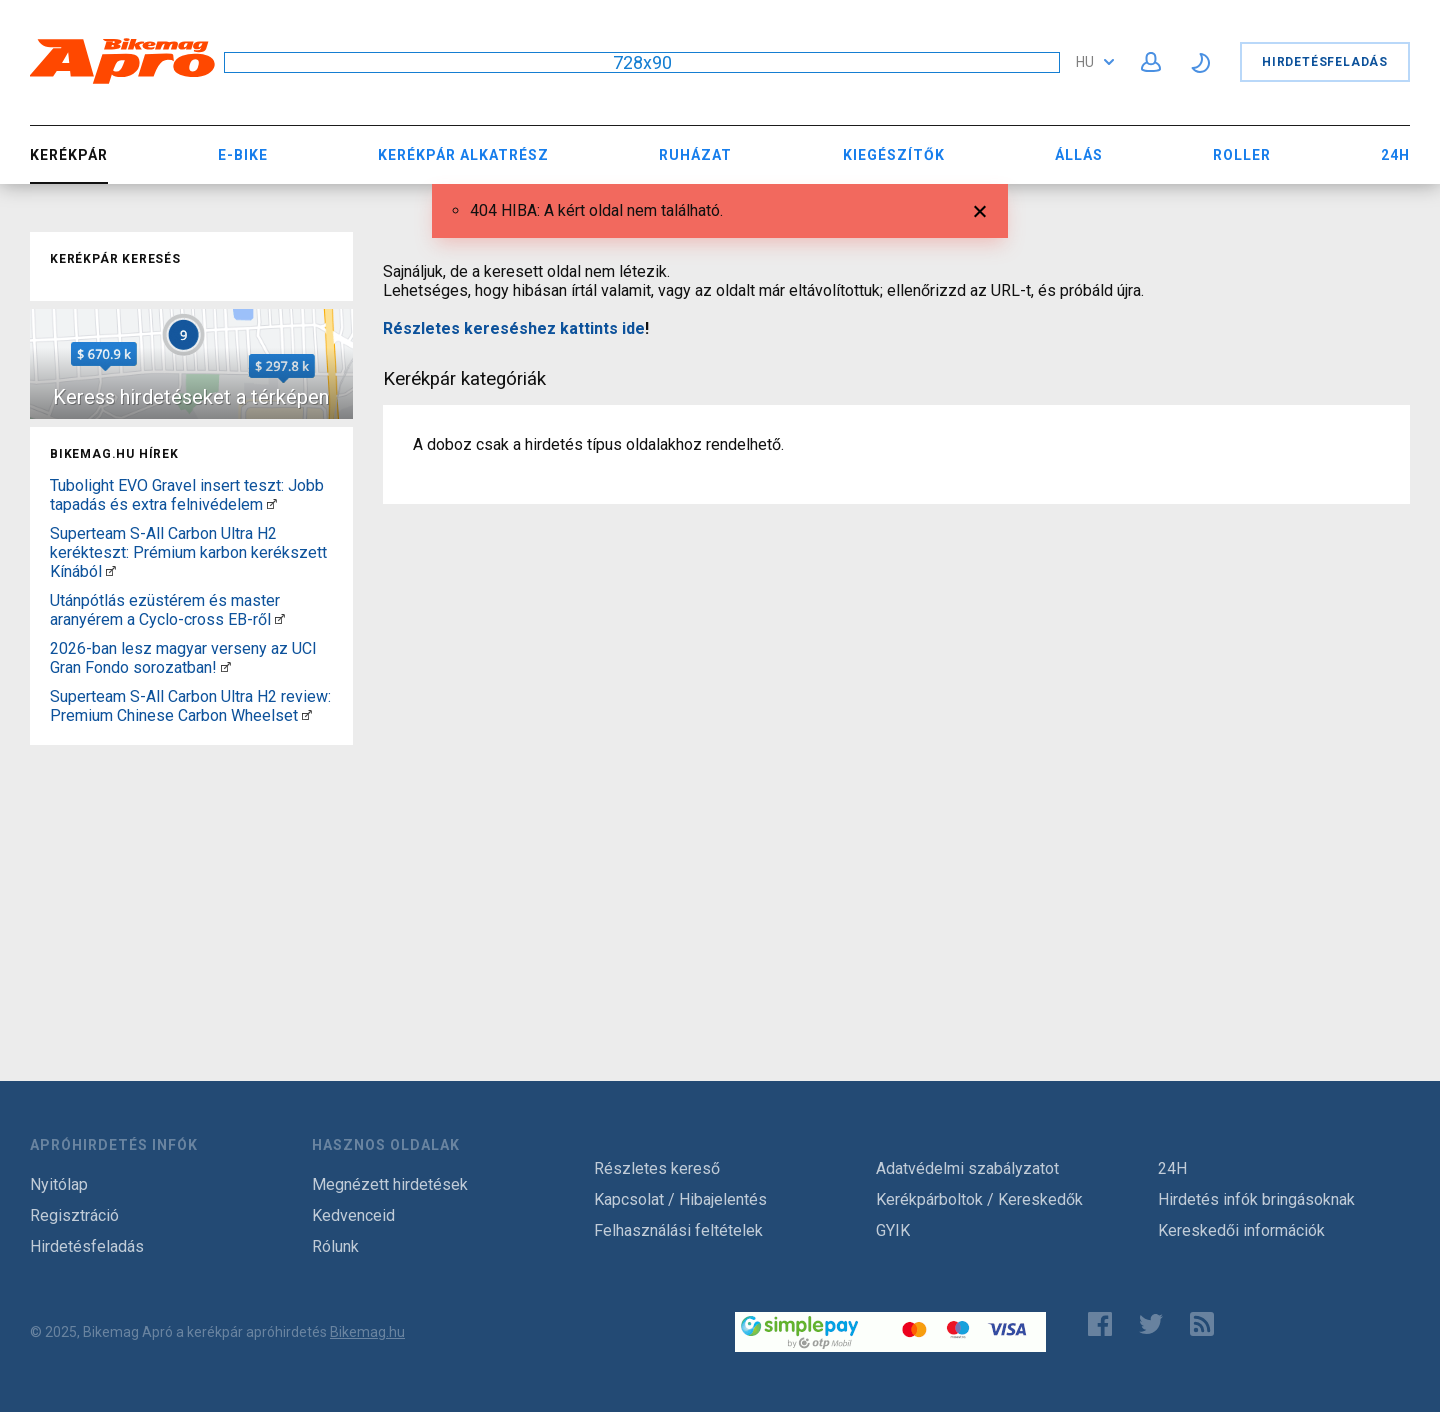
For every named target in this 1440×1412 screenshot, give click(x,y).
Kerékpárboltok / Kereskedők (979, 1199)
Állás (1079, 155)
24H (1395, 155)
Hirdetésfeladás (1325, 62)
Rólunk (335, 1246)
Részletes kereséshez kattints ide (514, 328)
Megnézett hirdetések (390, 1184)
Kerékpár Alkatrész (463, 155)
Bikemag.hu (367, 1332)
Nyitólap (59, 1184)
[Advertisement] (191, 878)
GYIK (893, 1230)
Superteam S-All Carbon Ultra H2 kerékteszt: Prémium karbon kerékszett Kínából (188, 552)
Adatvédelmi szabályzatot (967, 1168)
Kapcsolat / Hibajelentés (680, 1199)
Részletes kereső (657, 1168)
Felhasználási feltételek (678, 1230)
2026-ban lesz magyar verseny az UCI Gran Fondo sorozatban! (183, 658)
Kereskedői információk (1241, 1230)
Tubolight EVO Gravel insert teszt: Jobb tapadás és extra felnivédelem (187, 495)
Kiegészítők (894, 155)
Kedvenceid (353, 1215)
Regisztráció (74, 1215)
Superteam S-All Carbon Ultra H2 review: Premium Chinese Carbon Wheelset (190, 706)
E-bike (243, 155)
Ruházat (695, 155)
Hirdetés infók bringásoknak (1256, 1199)
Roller (1242, 155)
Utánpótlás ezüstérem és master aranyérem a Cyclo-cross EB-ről (165, 610)
